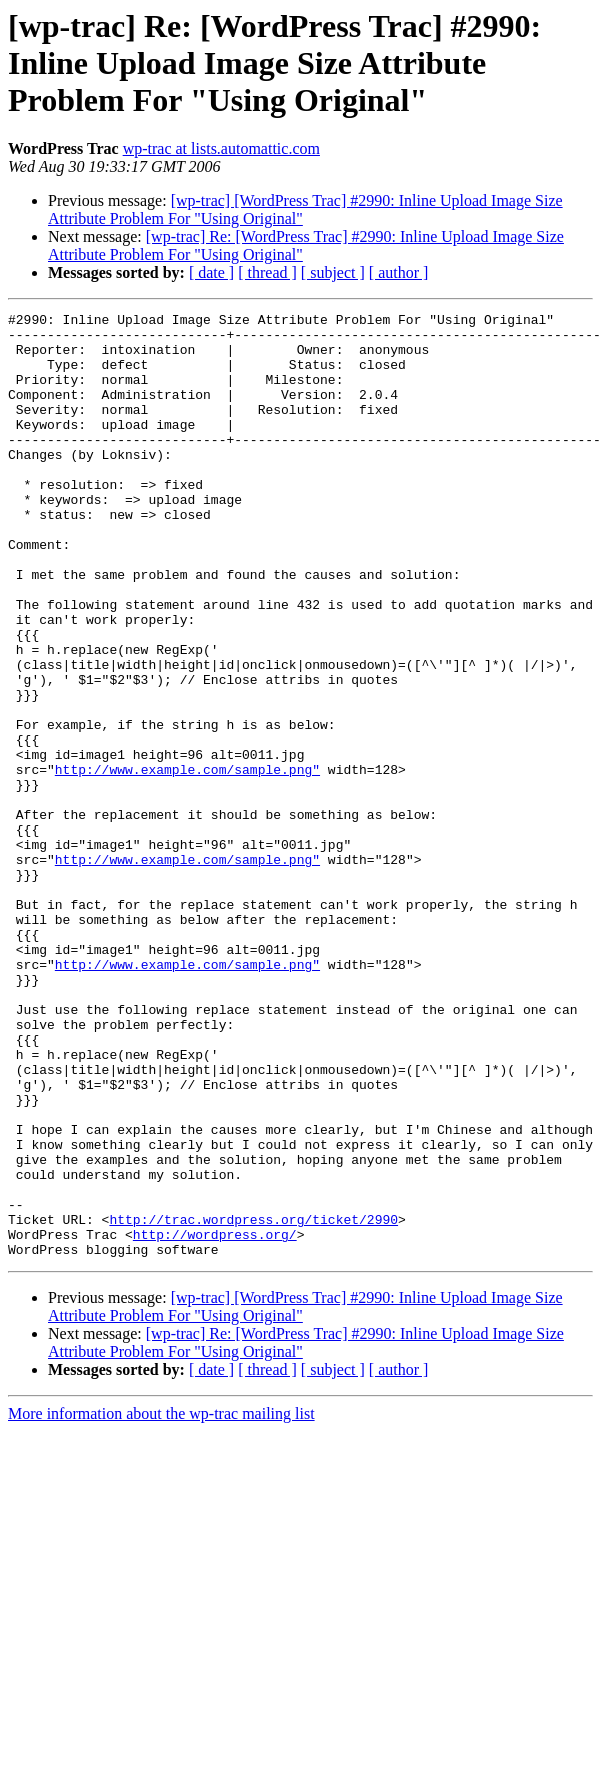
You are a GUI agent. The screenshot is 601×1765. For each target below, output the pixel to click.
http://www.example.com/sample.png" (187, 862)
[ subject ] (333, 272)
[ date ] (211, 272)
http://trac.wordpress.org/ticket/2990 (253, 1402)
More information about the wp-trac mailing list (161, 1602)
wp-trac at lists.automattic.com (221, 148)
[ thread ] (267, 272)
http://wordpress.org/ (215, 1420)
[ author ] (399, 272)
